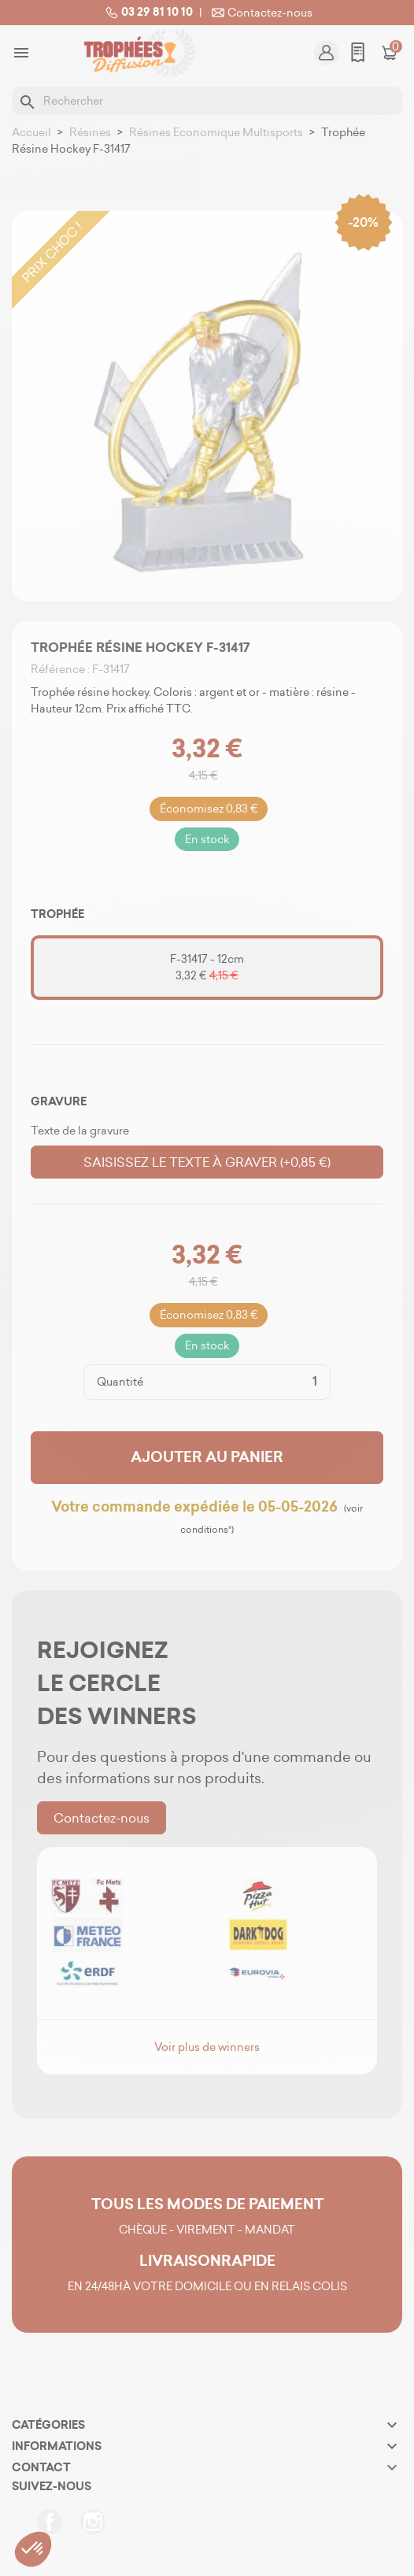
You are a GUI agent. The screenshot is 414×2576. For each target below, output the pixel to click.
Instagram (92, 2521)
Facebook (49, 2521)
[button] (33, 2549)
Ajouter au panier (207, 1457)
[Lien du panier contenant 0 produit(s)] (389, 52)
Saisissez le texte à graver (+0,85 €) (207, 1162)
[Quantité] (236, 1381)
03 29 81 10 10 (147, 12)
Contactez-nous (260, 12)
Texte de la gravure (80, 1130)
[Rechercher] (207, 101)
